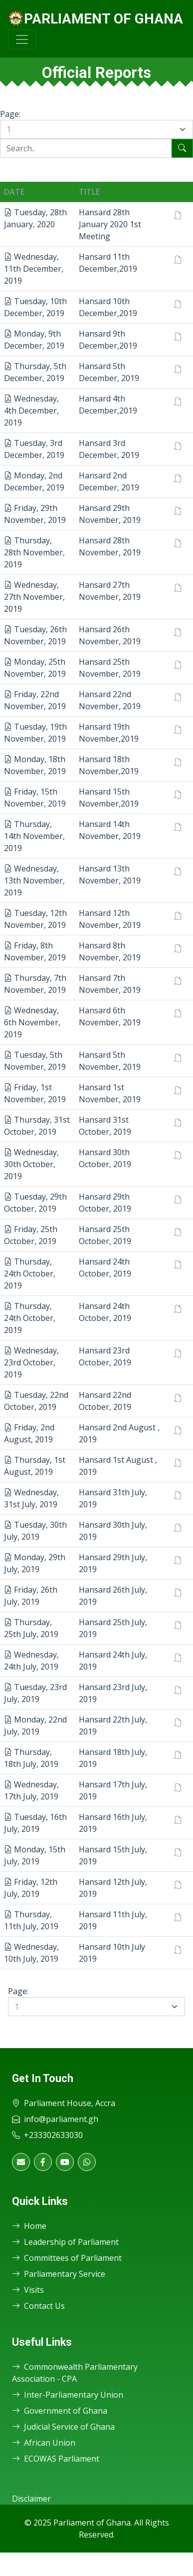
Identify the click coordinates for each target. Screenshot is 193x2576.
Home (29, 2225)
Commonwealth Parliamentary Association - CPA (75, 2372)
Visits (28, 2289)
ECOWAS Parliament (55, 2458)
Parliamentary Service (58, 2273)
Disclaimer (31, 2498)
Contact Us (38, 2305)
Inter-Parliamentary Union (67, 2394)
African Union (43, 2442)
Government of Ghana (59, 2410)
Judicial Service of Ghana (63, 2426)
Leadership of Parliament (65, 2241)
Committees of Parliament (67, 2257)
